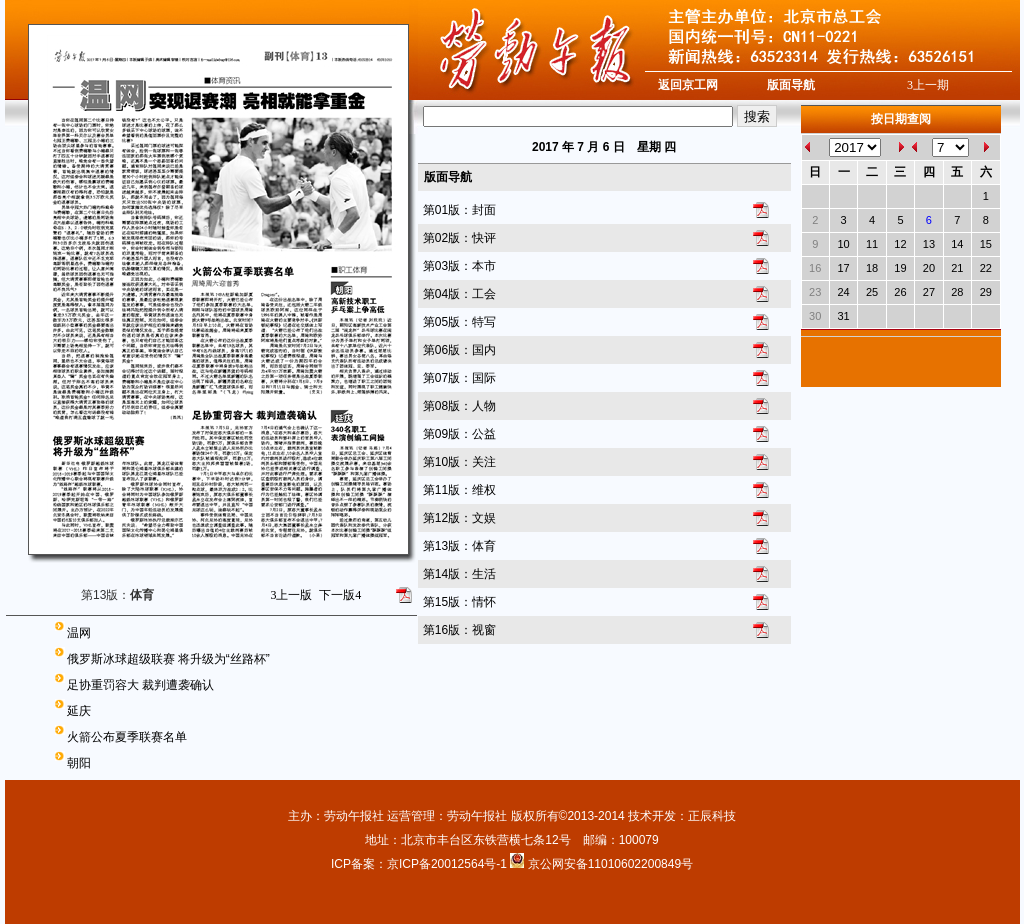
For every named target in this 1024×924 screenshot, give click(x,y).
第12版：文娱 (459, 518)
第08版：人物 (459, 406)
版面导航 (791, 85)
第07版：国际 (459, 378)
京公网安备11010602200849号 (610, 864)
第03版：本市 (459, 266)
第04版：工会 (459, 294)
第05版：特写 (459, 322)
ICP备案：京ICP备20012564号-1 (420, 864)
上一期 (928, 85)
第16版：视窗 (459, 630)
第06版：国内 (459, 350)
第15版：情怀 (459, 602)
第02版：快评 (459, 238)
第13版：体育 (459, 546)
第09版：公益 (459, 434)
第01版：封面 (459, 210)
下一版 (340, 595)
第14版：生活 (459, 574)
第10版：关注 (459, 462)
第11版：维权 (459, 490)
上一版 (291, 595)
